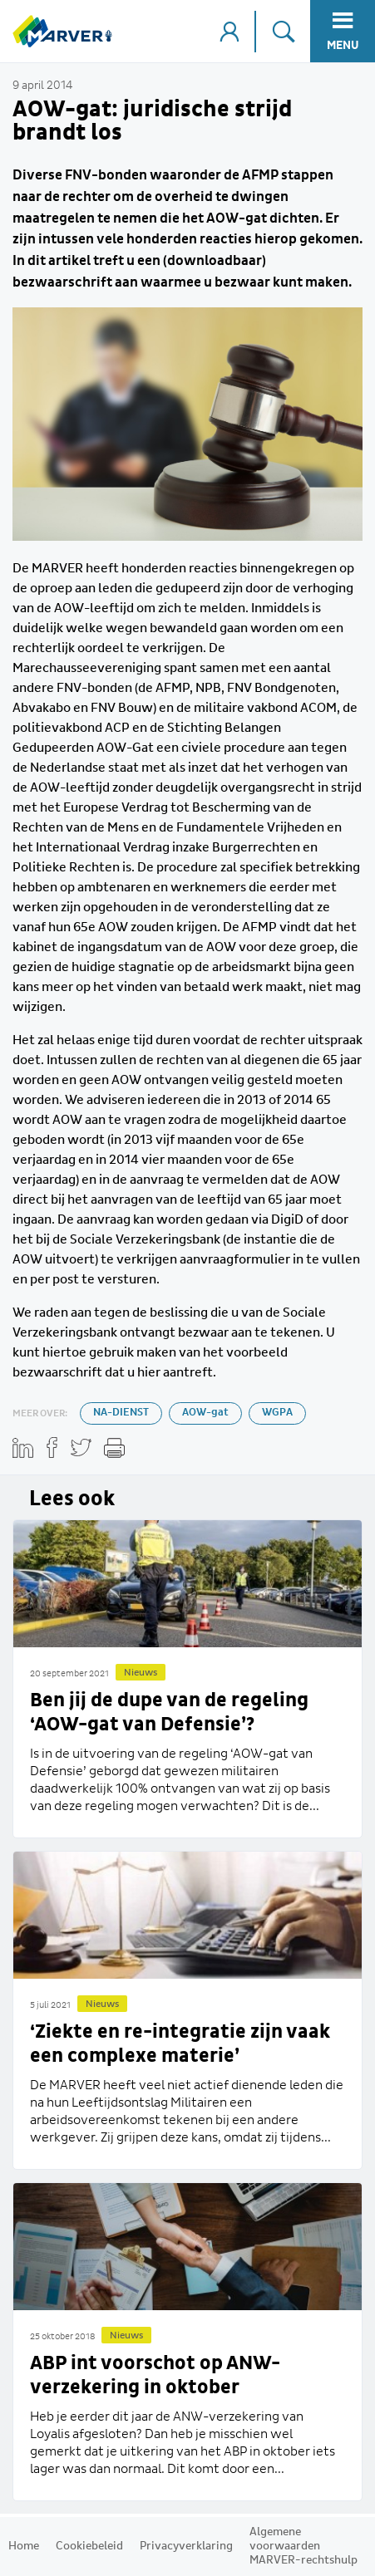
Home (23, 2546)
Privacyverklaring (186, 2546)
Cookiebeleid (89, 2546)
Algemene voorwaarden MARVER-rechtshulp (303, 2546)
